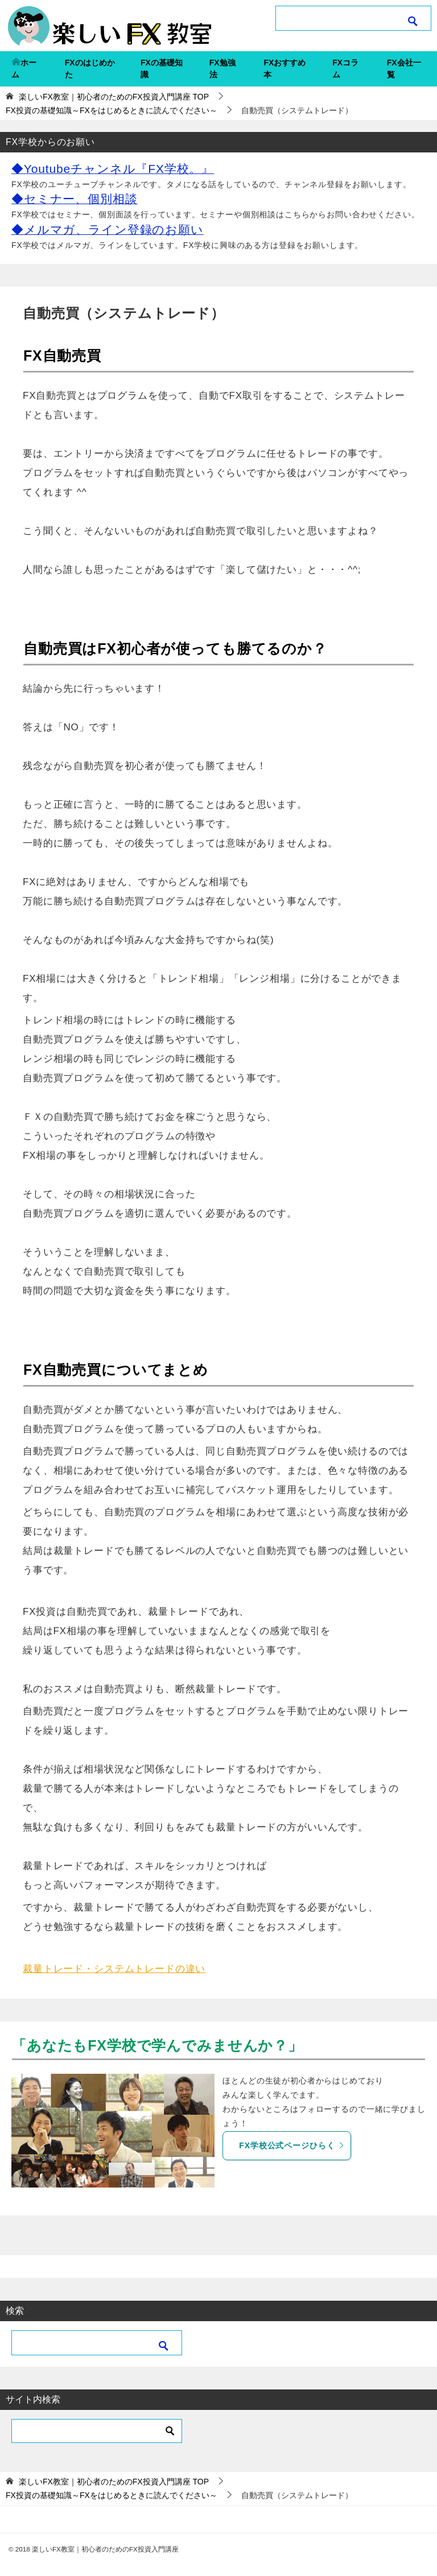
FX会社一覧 (404, 68)
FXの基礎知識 (162, 68)
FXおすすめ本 (284, 68)
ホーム (23, 68)
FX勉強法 (222, 68)
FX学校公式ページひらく (292, 2145)
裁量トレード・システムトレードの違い (114, 1968)
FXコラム (345, 68)
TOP (114, 96)
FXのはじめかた (90, 68)
